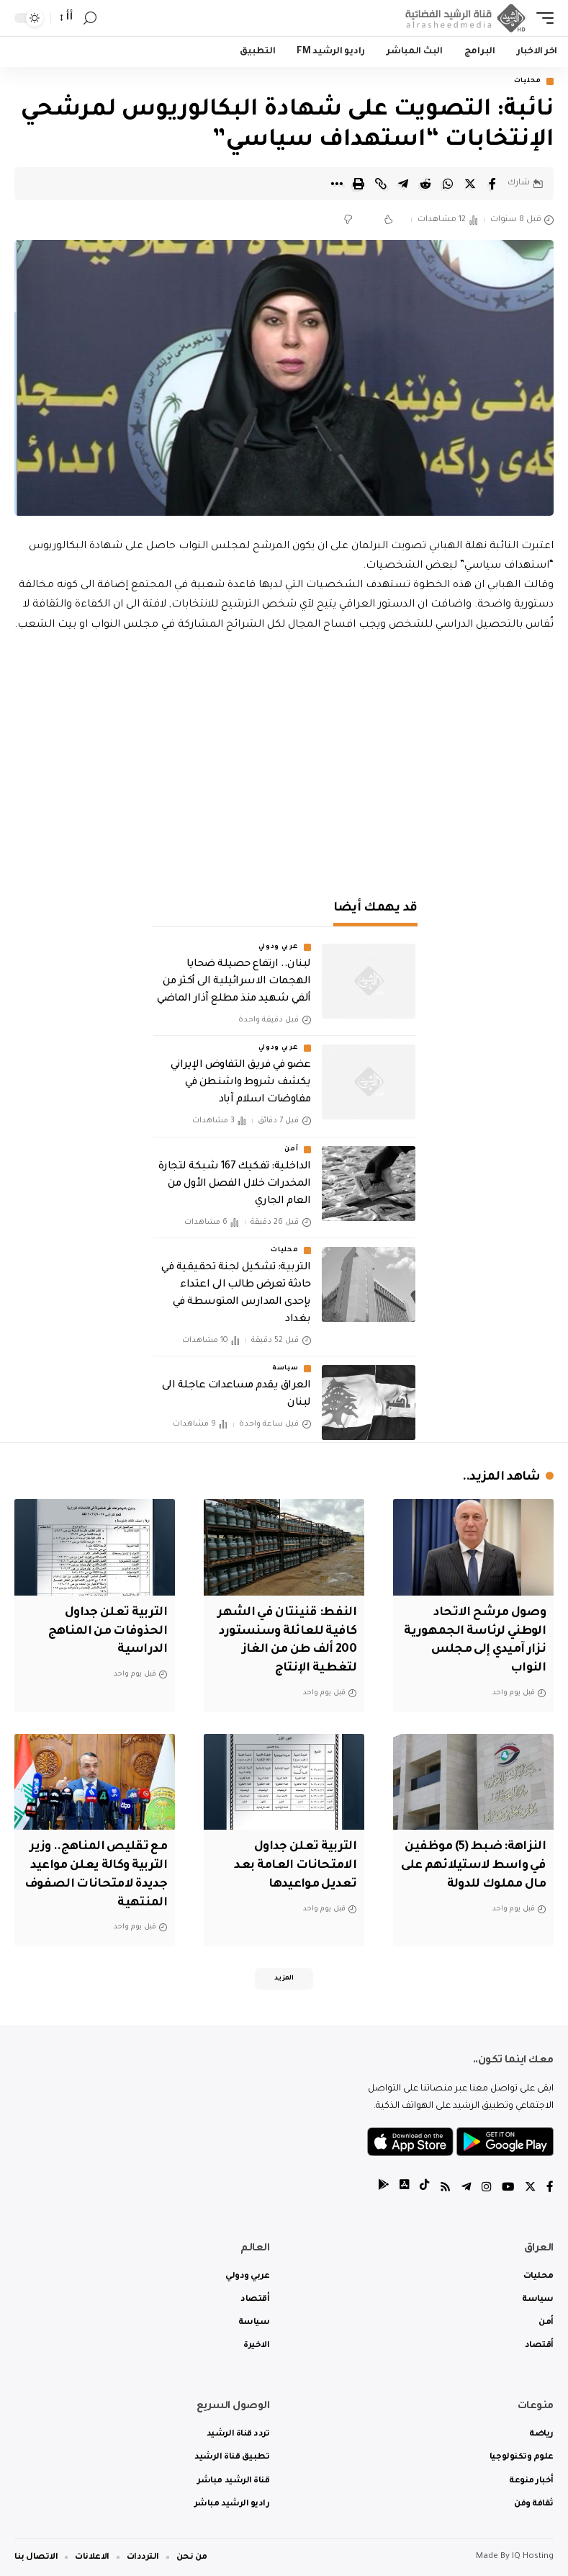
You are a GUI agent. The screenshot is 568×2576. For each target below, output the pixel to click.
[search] (90, 18)
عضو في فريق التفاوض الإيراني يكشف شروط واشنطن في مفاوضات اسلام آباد (241, 1083)
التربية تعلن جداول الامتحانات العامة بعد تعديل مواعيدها (292, 1862)
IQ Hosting (533, 2556)
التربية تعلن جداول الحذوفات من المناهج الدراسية (105, 1630)
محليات (527, 81)
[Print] (358, 183)
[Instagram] (484, 2187)
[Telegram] (464, 2187)
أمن (291, 1150)
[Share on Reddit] (425, 183)
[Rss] (442, 2187)
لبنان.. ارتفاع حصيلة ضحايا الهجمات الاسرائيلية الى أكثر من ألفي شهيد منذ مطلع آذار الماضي (233, 983)
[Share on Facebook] (492, 183)
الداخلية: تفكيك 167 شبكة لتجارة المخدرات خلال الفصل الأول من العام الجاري (234, 1185)
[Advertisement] (284, 758)
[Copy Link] (381, 183)
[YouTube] (506, 2187)
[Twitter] (530, 2187)
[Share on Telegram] (403, 183)
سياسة (285, 1369)
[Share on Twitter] (470, 183)
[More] (336, 183)
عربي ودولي (278, 948)
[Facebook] (550, 2187)
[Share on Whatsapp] (448, 183)
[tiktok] (420, 2187)
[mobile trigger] (541, 18)
